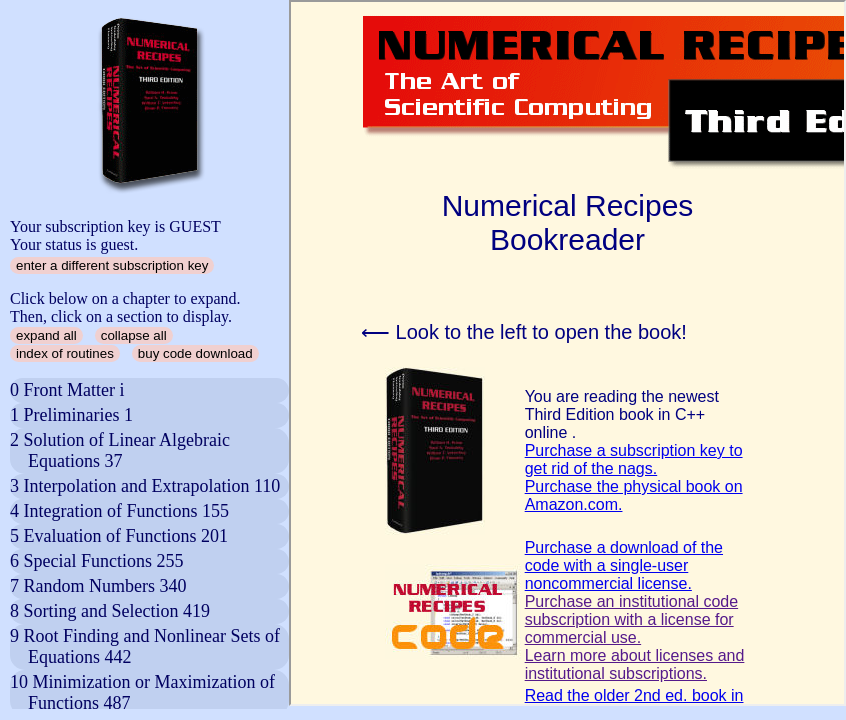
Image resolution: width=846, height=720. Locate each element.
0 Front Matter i (67, 390)
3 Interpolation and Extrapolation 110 (145, 486)
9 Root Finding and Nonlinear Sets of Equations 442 (145, 646)
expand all (46, 335)
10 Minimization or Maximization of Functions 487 (142, 692)
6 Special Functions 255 (97, 561)
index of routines (65, 353)
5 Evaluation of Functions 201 (119, 536)
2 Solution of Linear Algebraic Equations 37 (120, 450)
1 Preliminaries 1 (71, 415)
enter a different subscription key (112, 265)
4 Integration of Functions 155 (119, 511)
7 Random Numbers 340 (98, 586)
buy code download (195, 353)
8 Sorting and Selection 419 (110, 611)
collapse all (134, 335)
